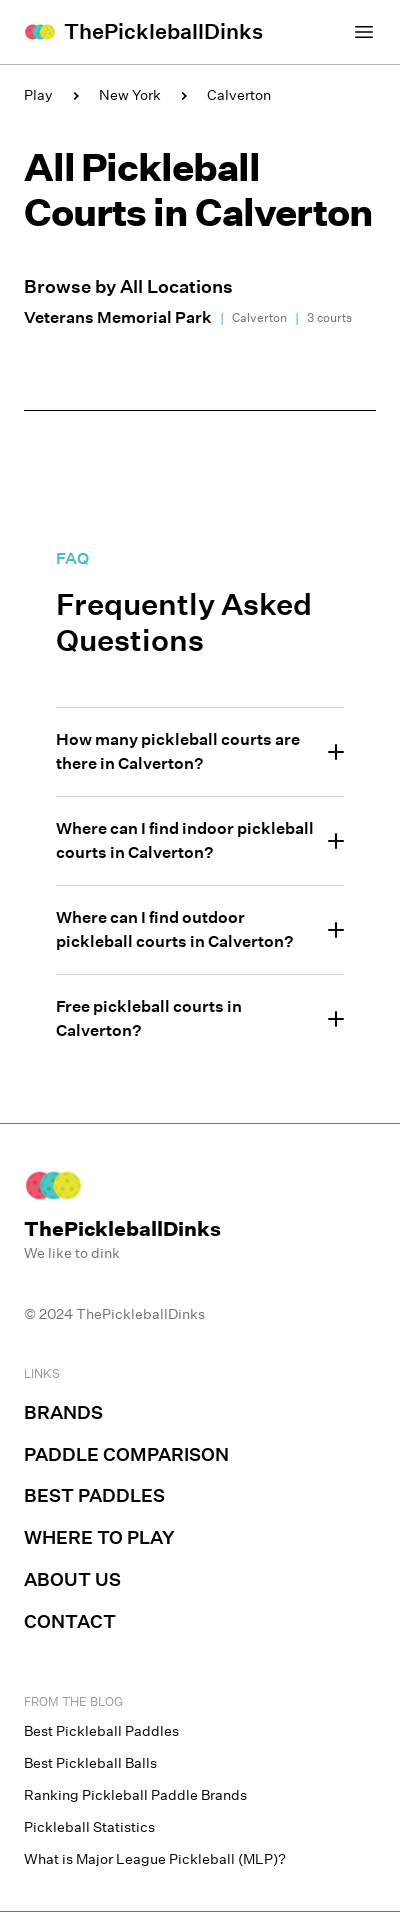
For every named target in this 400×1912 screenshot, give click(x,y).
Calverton (239, 95)
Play (38, 95)
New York (130, 95)
